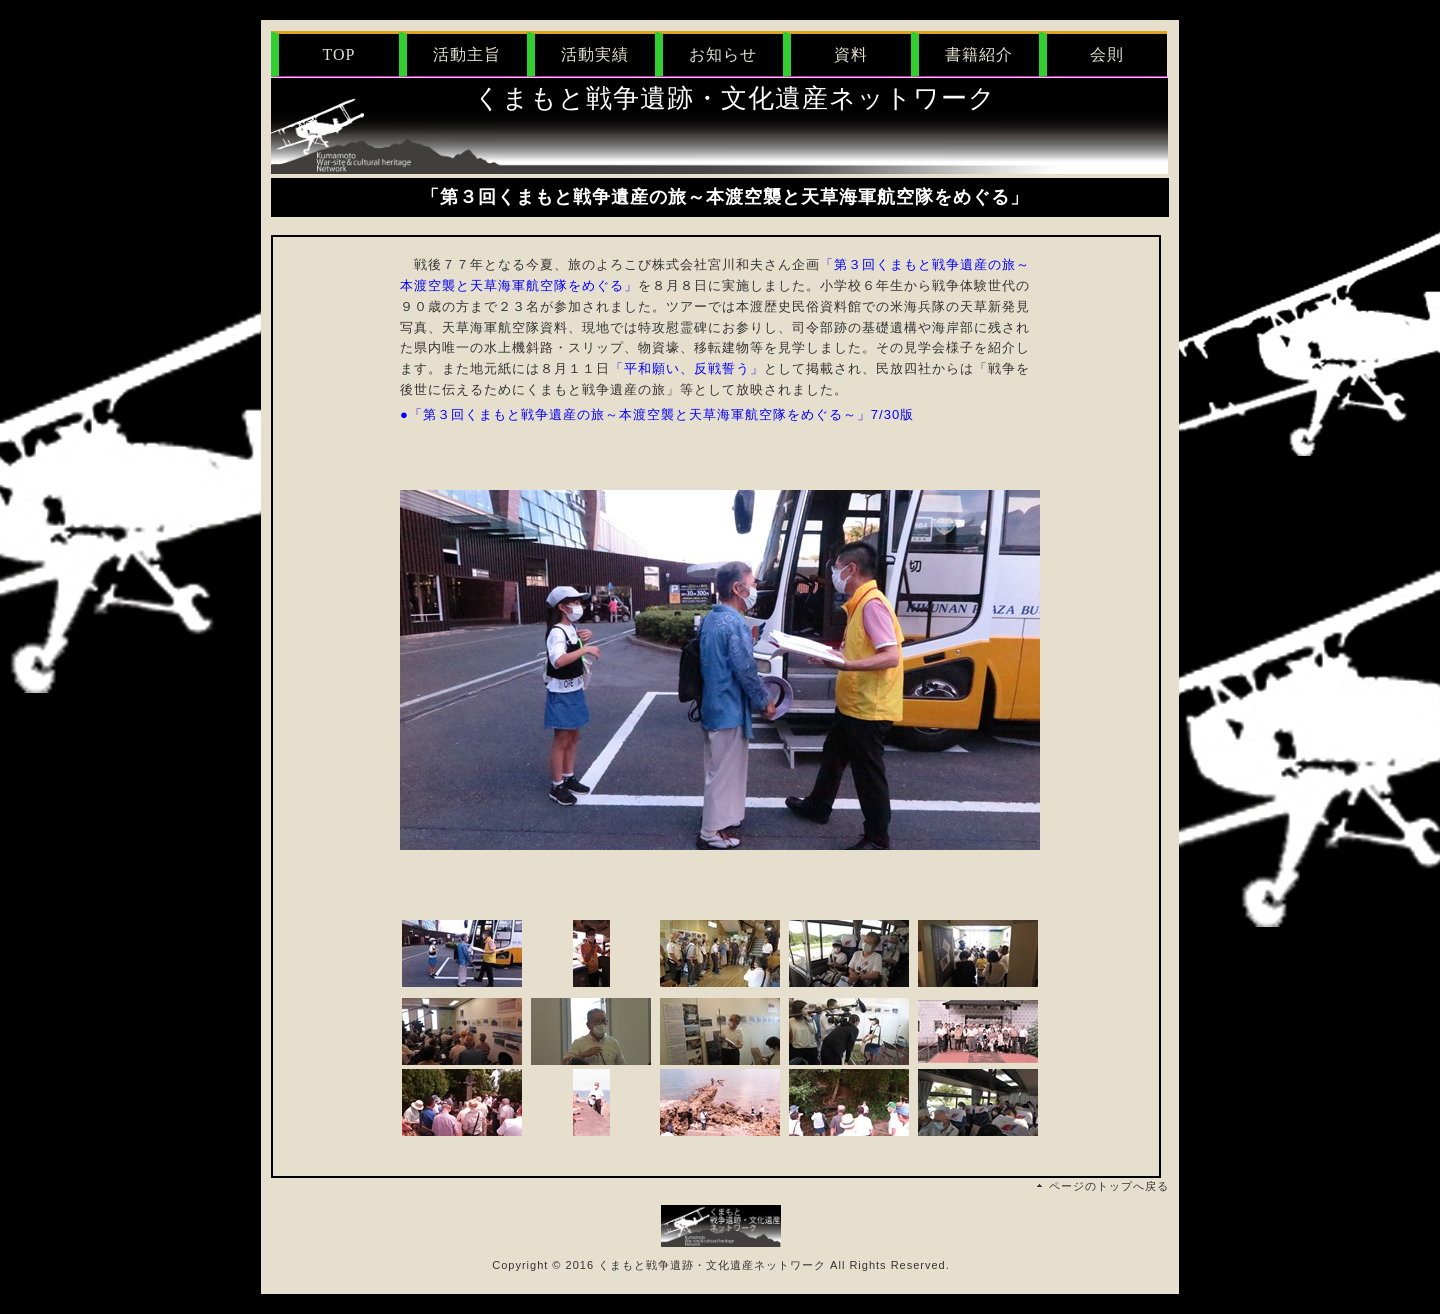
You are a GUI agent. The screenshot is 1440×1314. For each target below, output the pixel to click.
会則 (1107, 54)
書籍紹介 (979, 54)
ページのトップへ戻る (1109, 1186)
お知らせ (723, 54)
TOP (339, 54)
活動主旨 (467, 54)
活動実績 (595, 54)
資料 (851, 54)
